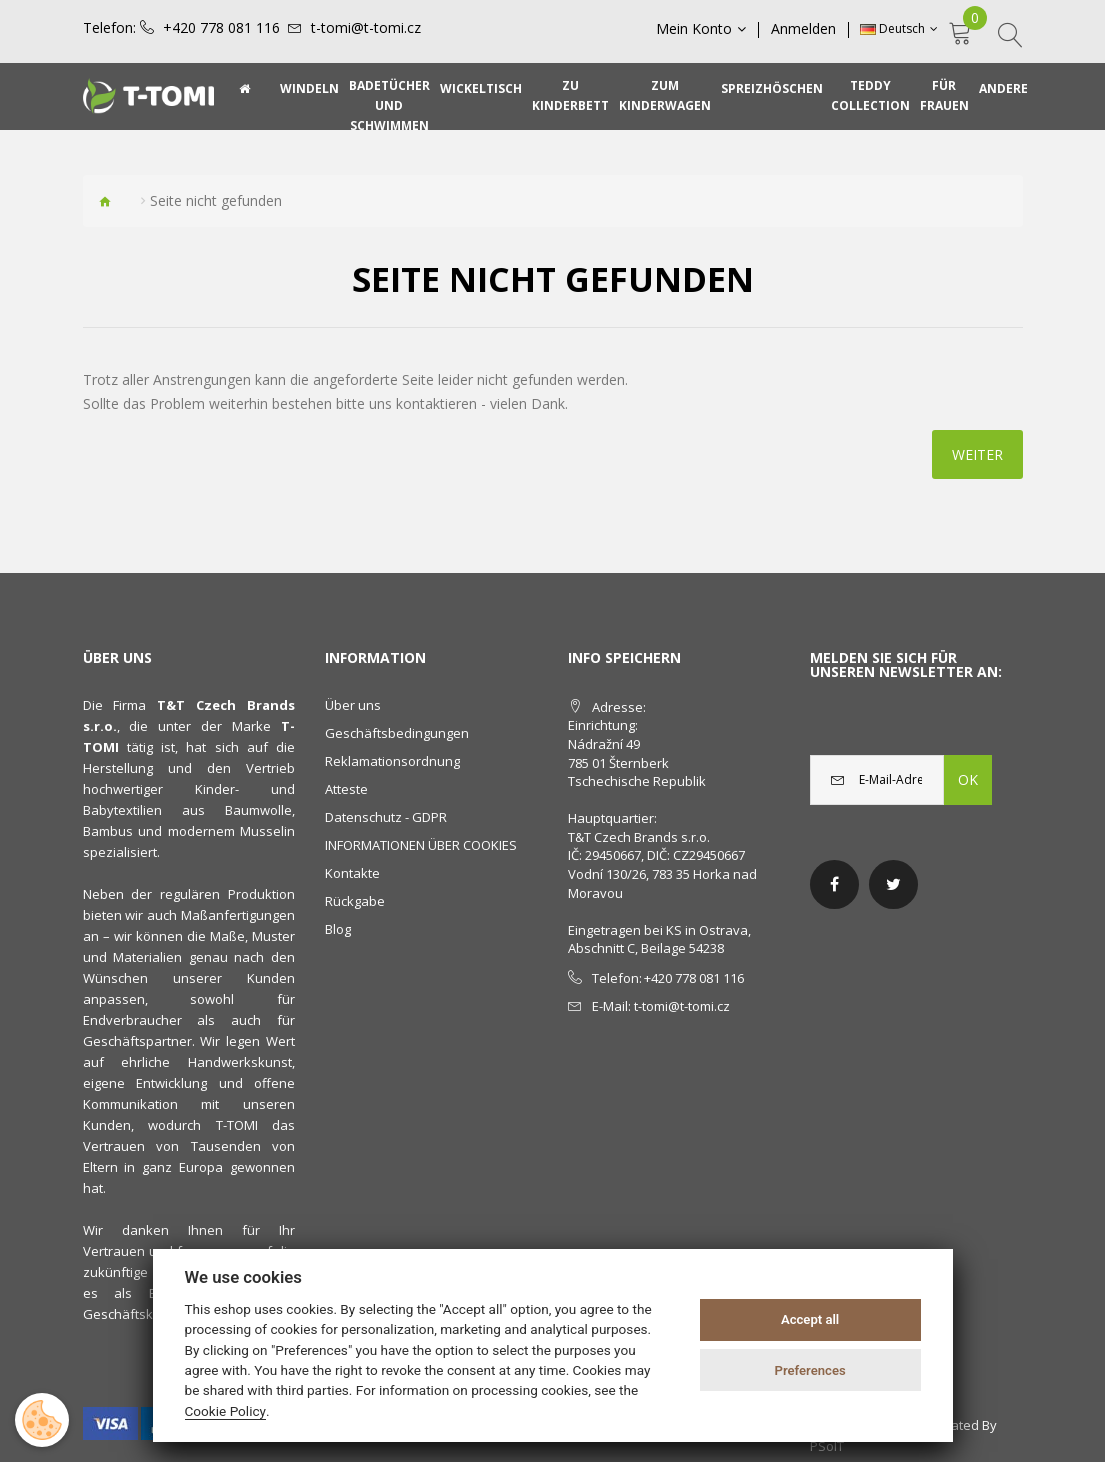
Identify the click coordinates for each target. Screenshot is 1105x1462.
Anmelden (804, 29)
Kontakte (352, 873)
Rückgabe (355, 901)
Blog (338, 929)
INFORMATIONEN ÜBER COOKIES (421, 845)
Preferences (809, 1370)
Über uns (353, 705)
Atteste (346, 789)
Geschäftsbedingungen (397, 733)
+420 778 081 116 (221, 28)
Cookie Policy (226, 1411)
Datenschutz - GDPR (386, 817)
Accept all (810, 1319)
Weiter (977, 454)
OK (968, 779)
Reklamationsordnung (392, 761)
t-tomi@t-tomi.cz (366, 28)
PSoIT (827, 1446)
